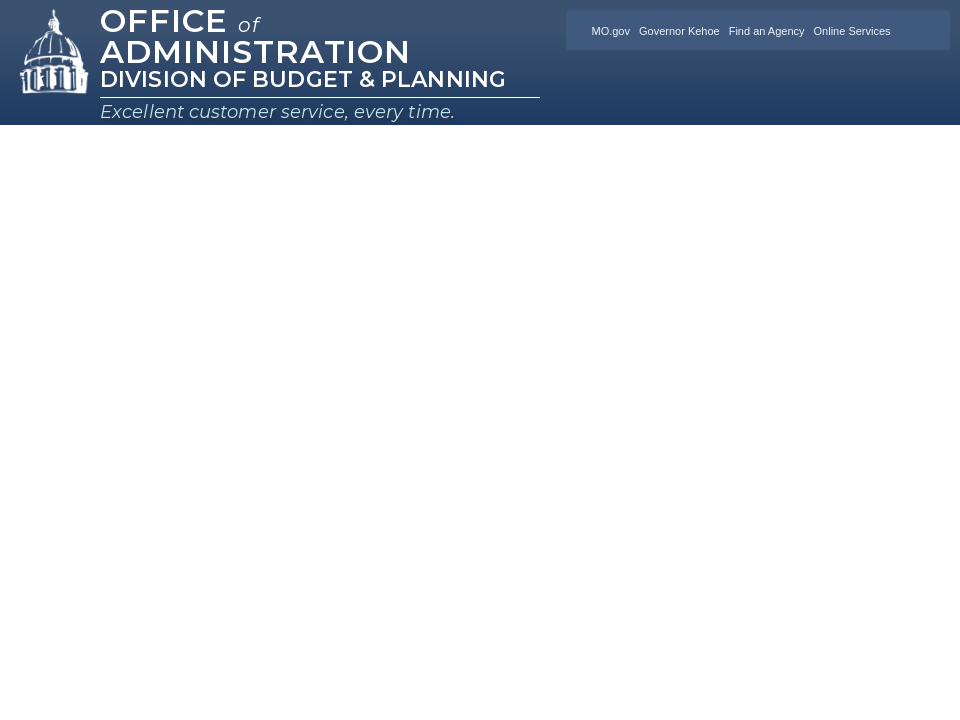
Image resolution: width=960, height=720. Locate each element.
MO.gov (610, 31)
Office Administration (255, 36)
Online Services (852, 31)
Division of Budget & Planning (303, 79)
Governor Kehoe (679, 31)
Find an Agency (767, 31)
